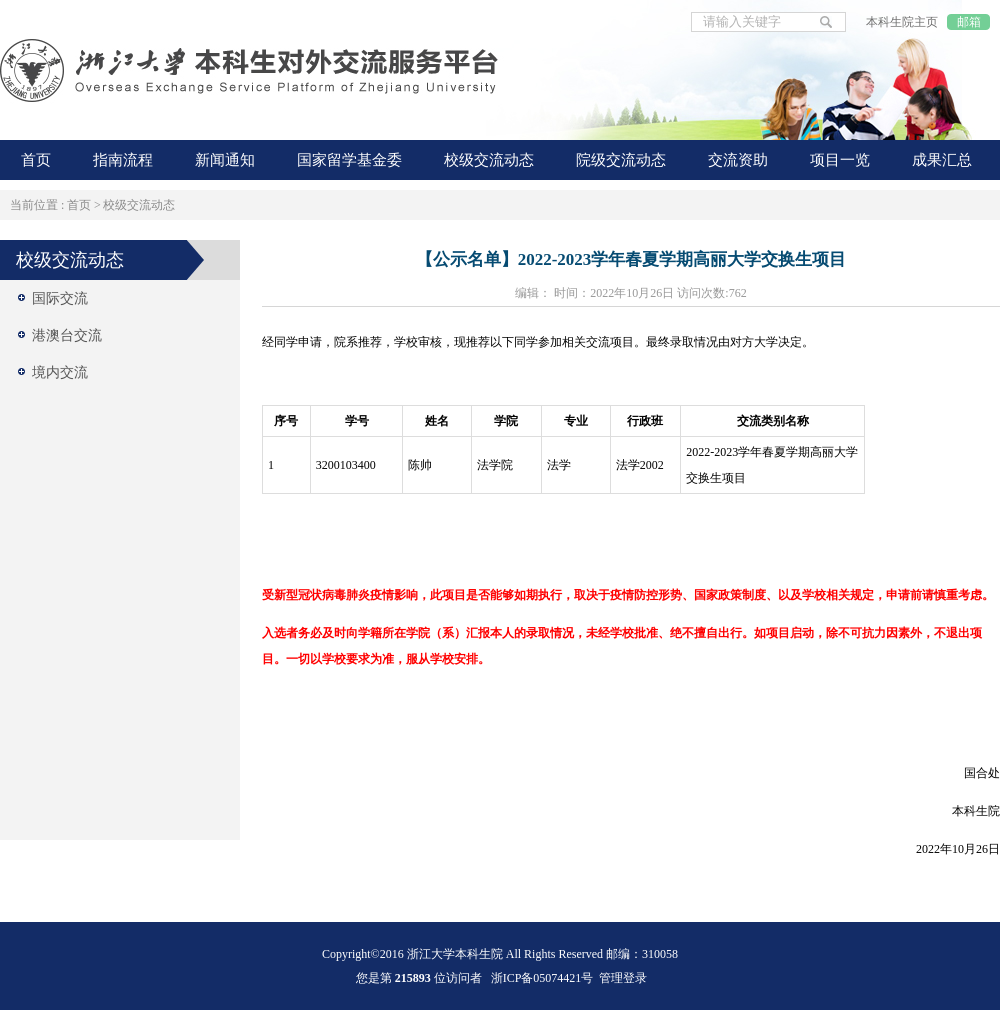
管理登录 (623, 978)
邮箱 (969, 22)
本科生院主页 (902, 22)
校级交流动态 (139, 205)
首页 (79, 205)
